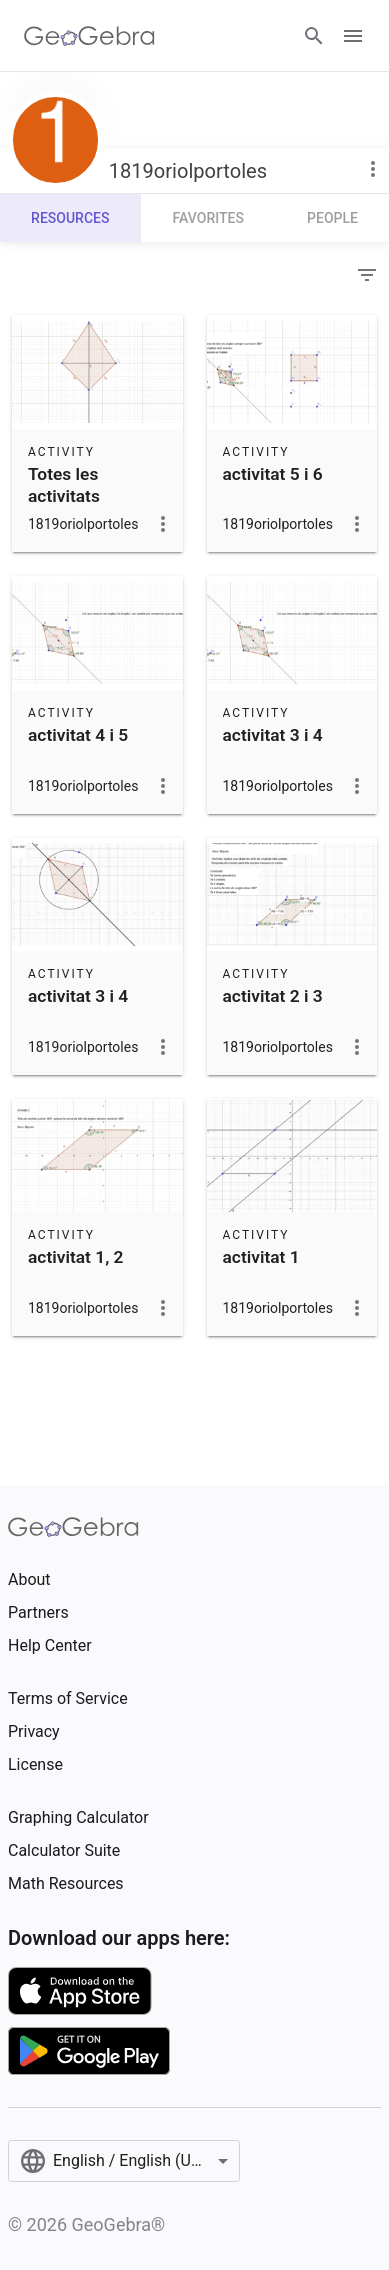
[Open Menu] (353, 36)
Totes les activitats (64, 485)
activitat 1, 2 (75, 1257)
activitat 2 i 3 (273, 996)
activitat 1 (261, 1257)
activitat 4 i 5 (78, 735)
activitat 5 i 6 (273, 474)
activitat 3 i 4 (273, 735)
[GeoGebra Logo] (89, 36)
